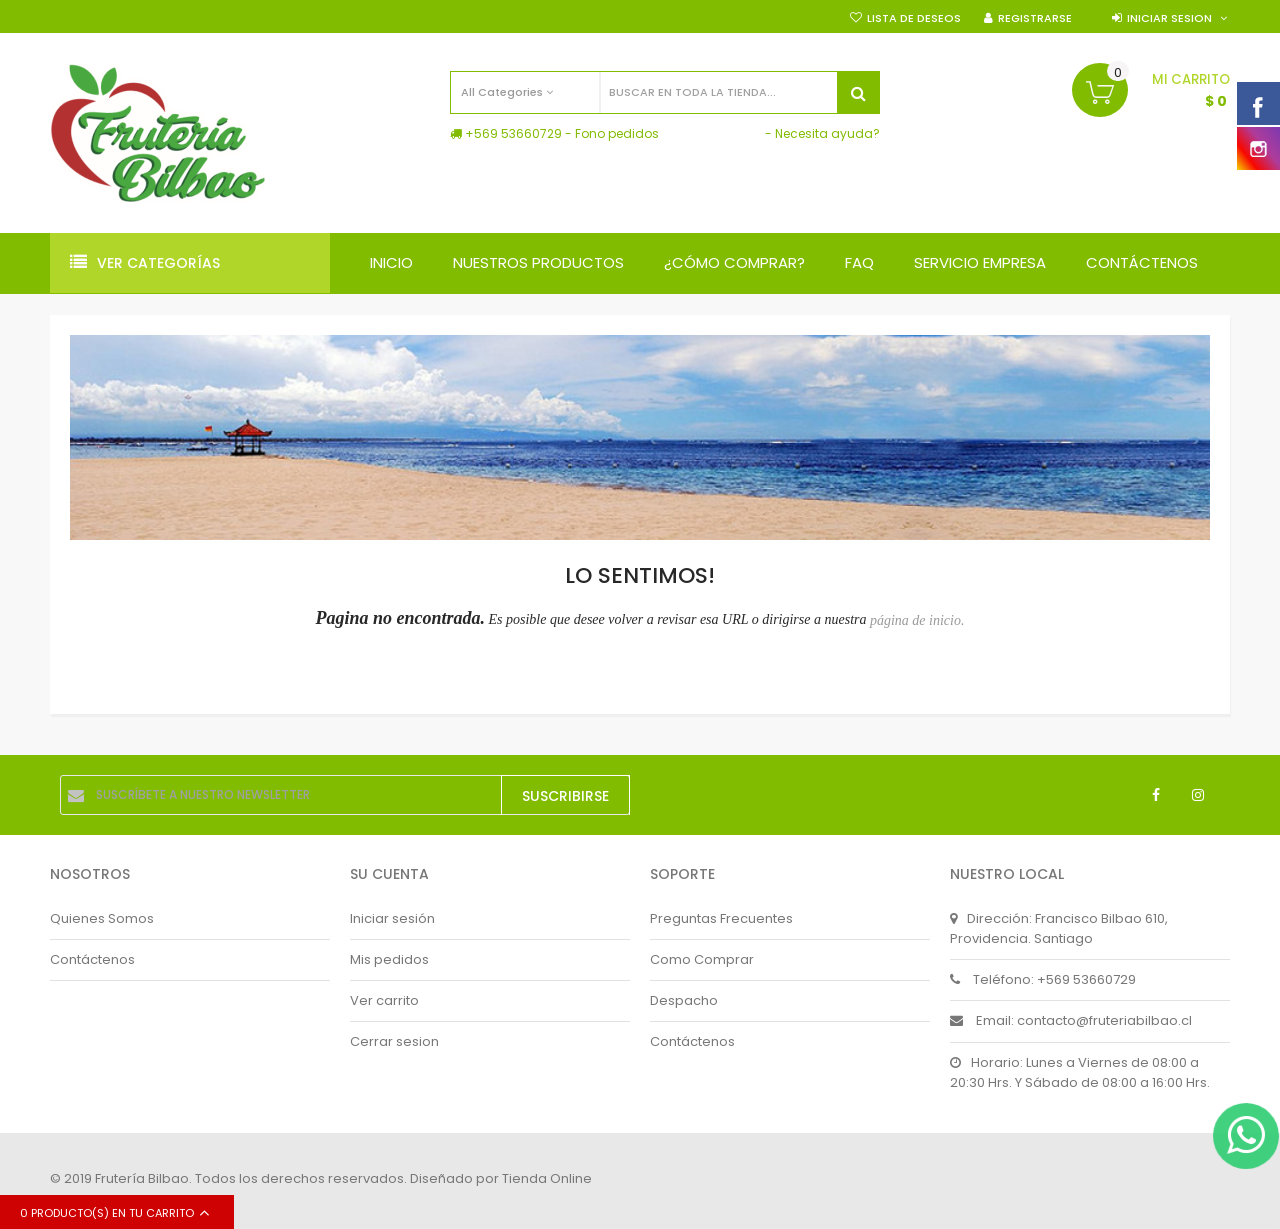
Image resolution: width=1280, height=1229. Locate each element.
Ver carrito (384, 1000)
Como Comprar (702, 959)
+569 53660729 (513, 133)
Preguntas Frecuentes (721, 918)
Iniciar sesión (392, 918)
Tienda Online (547, 1178)
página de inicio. (917, 620)
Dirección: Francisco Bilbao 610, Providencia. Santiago (1059, 928)
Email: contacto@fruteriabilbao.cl (1071, 1020)
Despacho (684, 1000)
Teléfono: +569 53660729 (1043, 979)
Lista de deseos (914, 18)
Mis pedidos (389, 959)
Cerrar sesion (394, 1041)
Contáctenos (92, 959)
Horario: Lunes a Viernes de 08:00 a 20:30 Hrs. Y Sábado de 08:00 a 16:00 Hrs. (1080, 1072)
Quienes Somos (102, 918)
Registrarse (1035, 18)
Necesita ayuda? (827, 133)
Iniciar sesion (1169, 18)
